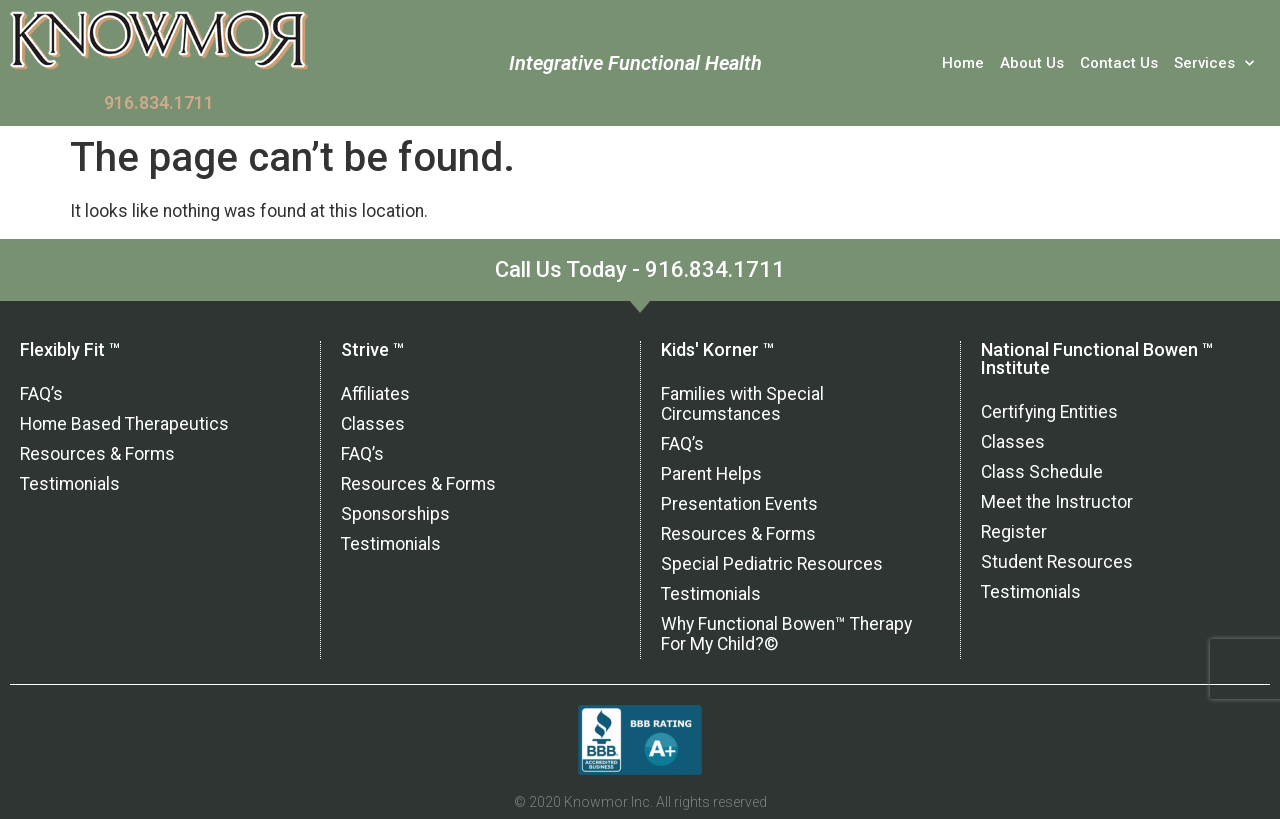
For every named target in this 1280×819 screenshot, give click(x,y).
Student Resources (1057, 562)
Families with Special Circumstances (742, 404)
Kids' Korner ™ (717, 349)
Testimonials (70, 484)
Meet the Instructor (1057, 502)
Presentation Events (739, 504)
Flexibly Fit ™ (70, 349)
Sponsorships (395, 514)
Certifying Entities (1049, 412)
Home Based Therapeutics (124, 424)
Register (1014, 532)
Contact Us (1119, 63)
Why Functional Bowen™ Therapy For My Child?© (786, 634)
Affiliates (375, 394)
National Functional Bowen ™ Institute (1097, 358)
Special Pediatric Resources (772, 564)
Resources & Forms (97, 454)
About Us (1032, 63)
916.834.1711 (159, 103)
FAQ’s (41, 394)
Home (963, 63)
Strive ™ (372, 349)
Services (1214, 63)
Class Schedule (1042, 472)
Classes (373, 424)
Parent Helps (711, 474)
